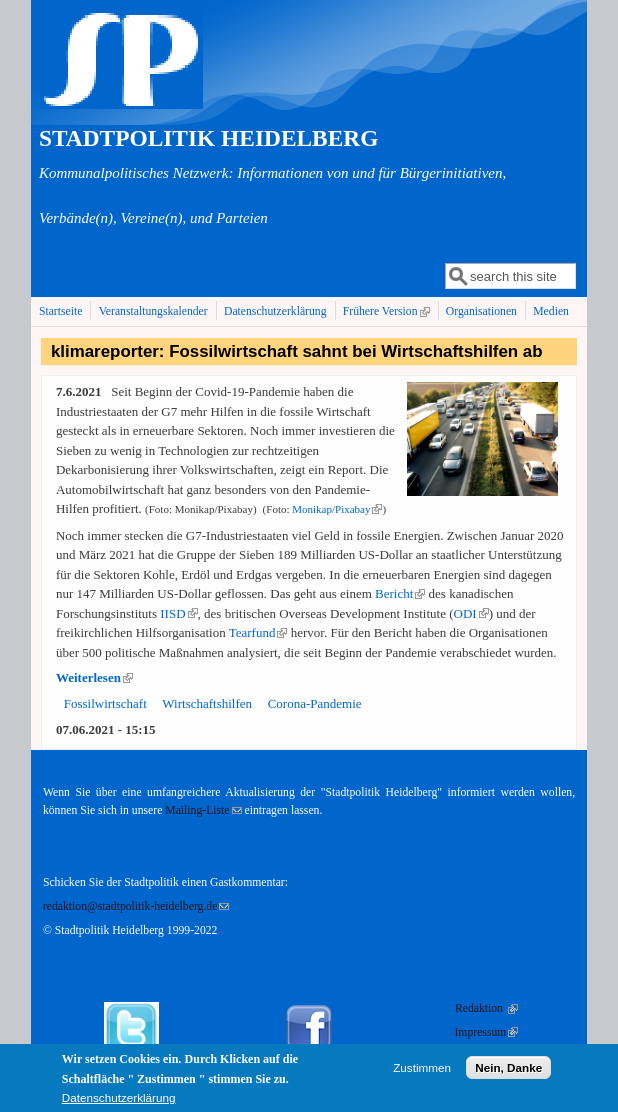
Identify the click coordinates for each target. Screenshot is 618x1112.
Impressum (486, 1032)
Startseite (61, 311)
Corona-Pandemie (315, 703)
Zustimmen (422, 1073)
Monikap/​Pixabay (337, 509)
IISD (178, 613)
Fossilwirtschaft (105, 703)
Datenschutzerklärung (275, 311)
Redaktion (486, 1008)
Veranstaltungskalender (153, 311)
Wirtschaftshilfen (207, 703)
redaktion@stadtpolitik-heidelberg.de (136, 906)
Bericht (400, 593)
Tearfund (258, 632)
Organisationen (481, 311)
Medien (551, 311)
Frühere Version (388, 311)
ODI (471, 613)
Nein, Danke (508, 1073)
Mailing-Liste (203, 810)
